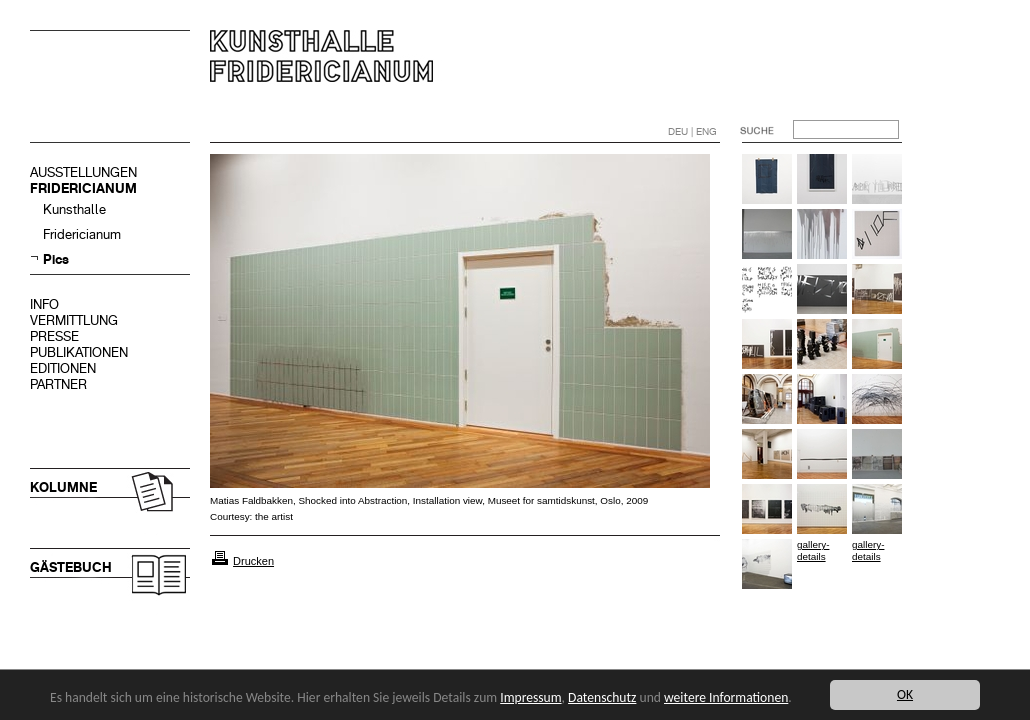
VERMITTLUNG (74, 320)
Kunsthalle (74, 209)
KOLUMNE (63, 487)
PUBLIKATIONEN (79, 352)
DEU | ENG (692, 131)
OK (905, 694)
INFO (44, 304)
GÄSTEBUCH (71, 567)
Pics (56, 259)
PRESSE (54, 336)
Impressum (530, 697)
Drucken (253, 561)
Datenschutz (602, 697)
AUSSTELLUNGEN (83, 172)
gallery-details (813, 550)
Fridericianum (82, 234)
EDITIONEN (63, 368)
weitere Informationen (726, 697)
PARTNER (58, 384)
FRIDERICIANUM (83, 188)
